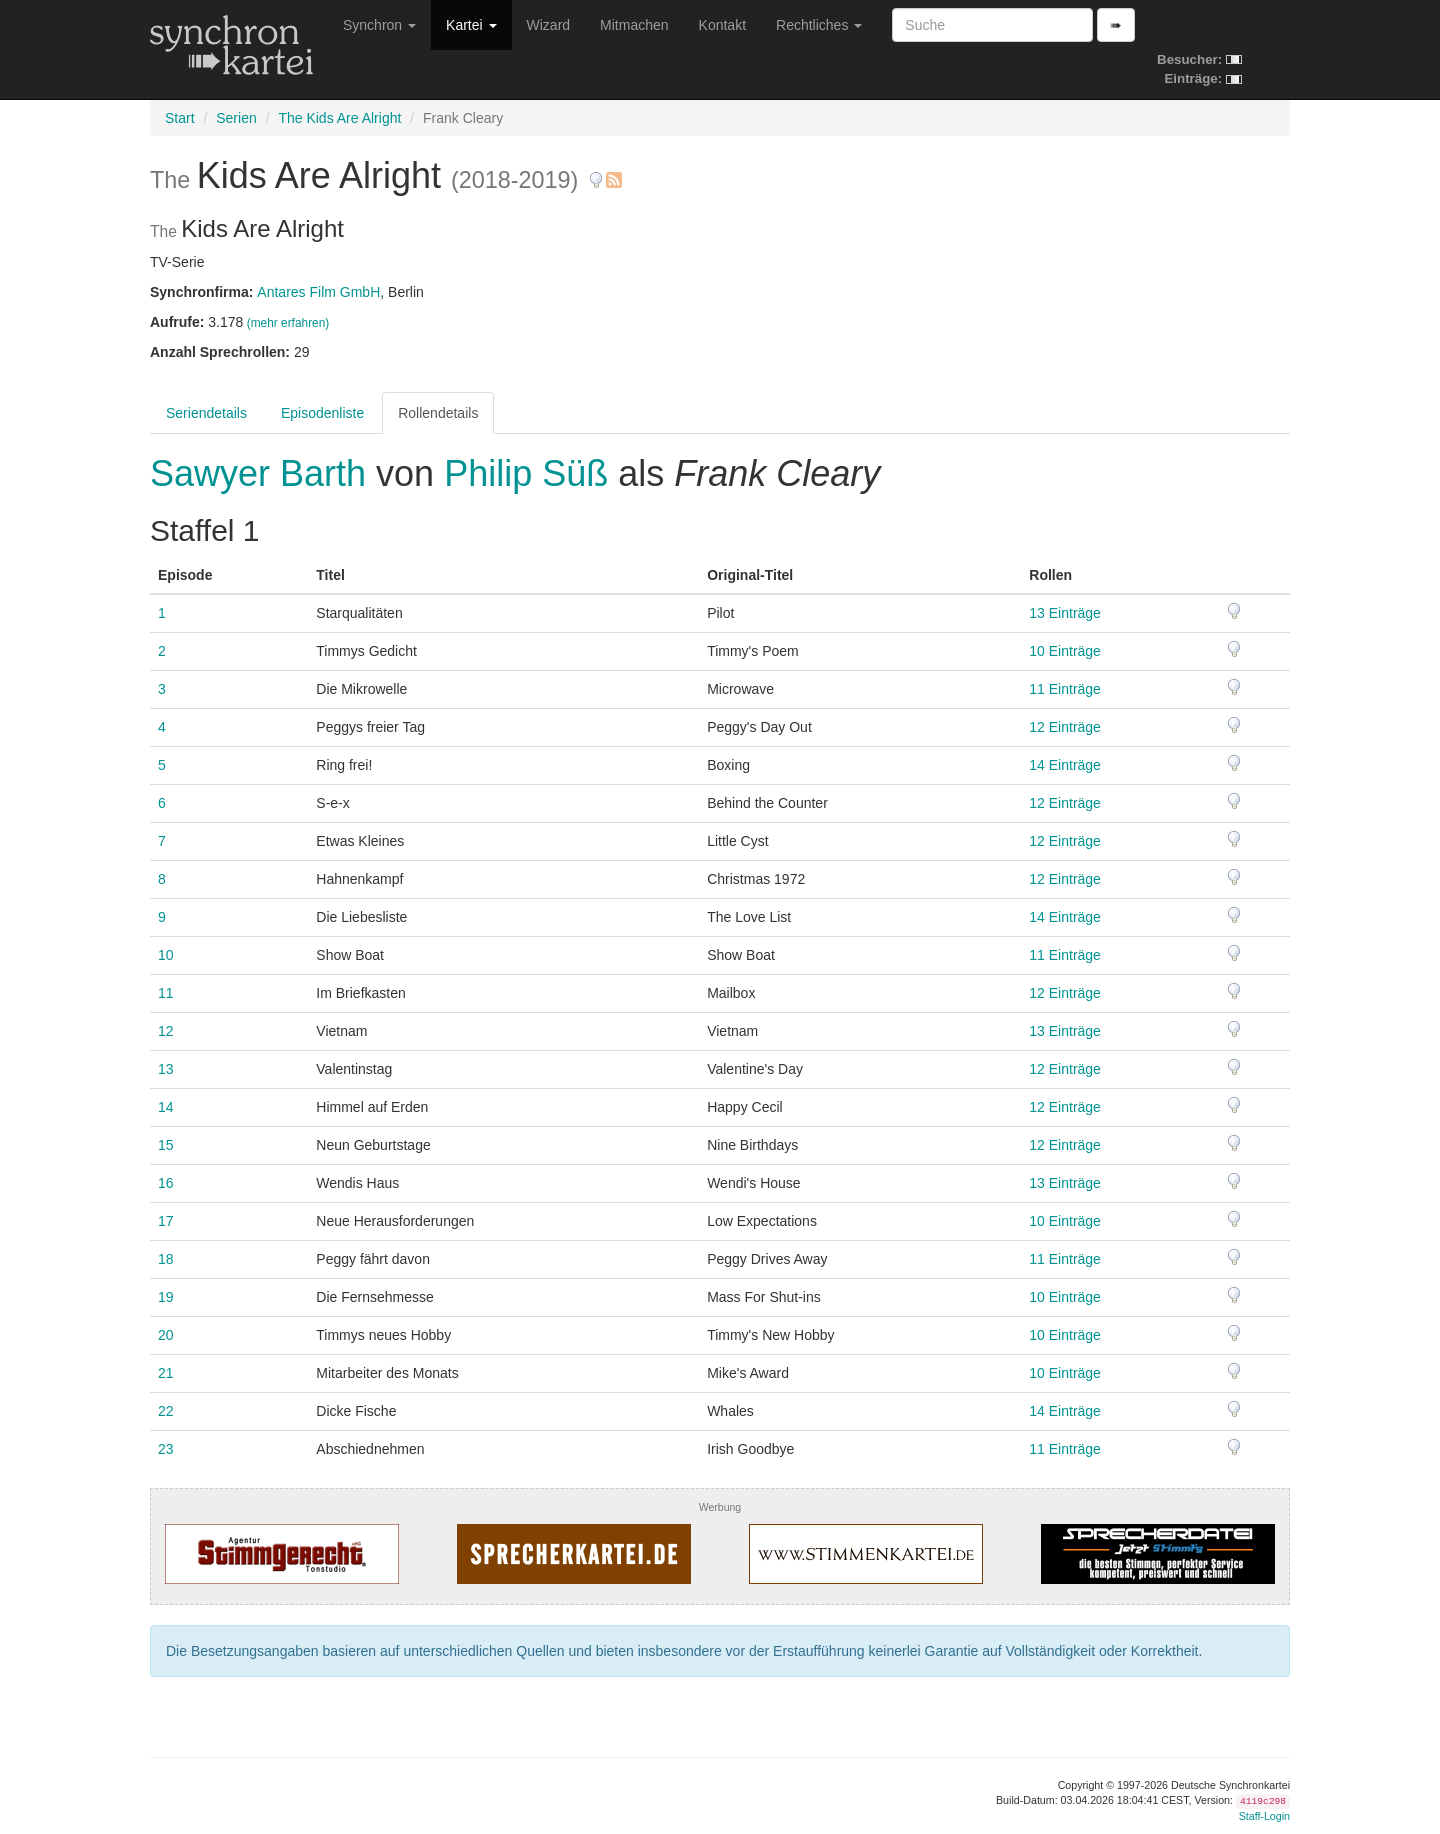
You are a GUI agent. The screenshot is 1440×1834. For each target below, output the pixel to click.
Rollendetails (438, 413)
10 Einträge (1065, 651)
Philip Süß (526, 473)
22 (166, 1411)
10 (166, 955)
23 (166, 1449)
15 (166, 1145)
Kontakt (722, 25)
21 (166, 1373)
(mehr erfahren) (288, 323)
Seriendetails (206, 413)
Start (180, 118)
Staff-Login (1264, 1816)
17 (166, 1221)
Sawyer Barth (263, 473)
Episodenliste (322, 413)
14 (166, 1107)
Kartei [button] (471, 25)
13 (166, 1069)
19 (166, 1297)
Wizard (549, 25)
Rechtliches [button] (819, 25)
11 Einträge (1065, 689)
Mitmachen (634, 25)
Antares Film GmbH (318, 292)
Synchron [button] (379, 25)
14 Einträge (1065, 765)
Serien (236, 118)
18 (166, 1259)
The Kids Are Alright (339, 118)
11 (166, 993)
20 (166, 1335)
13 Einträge (1065, 613)
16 (166, 1183)
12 (166, 1031)
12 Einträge (1065, 727)
